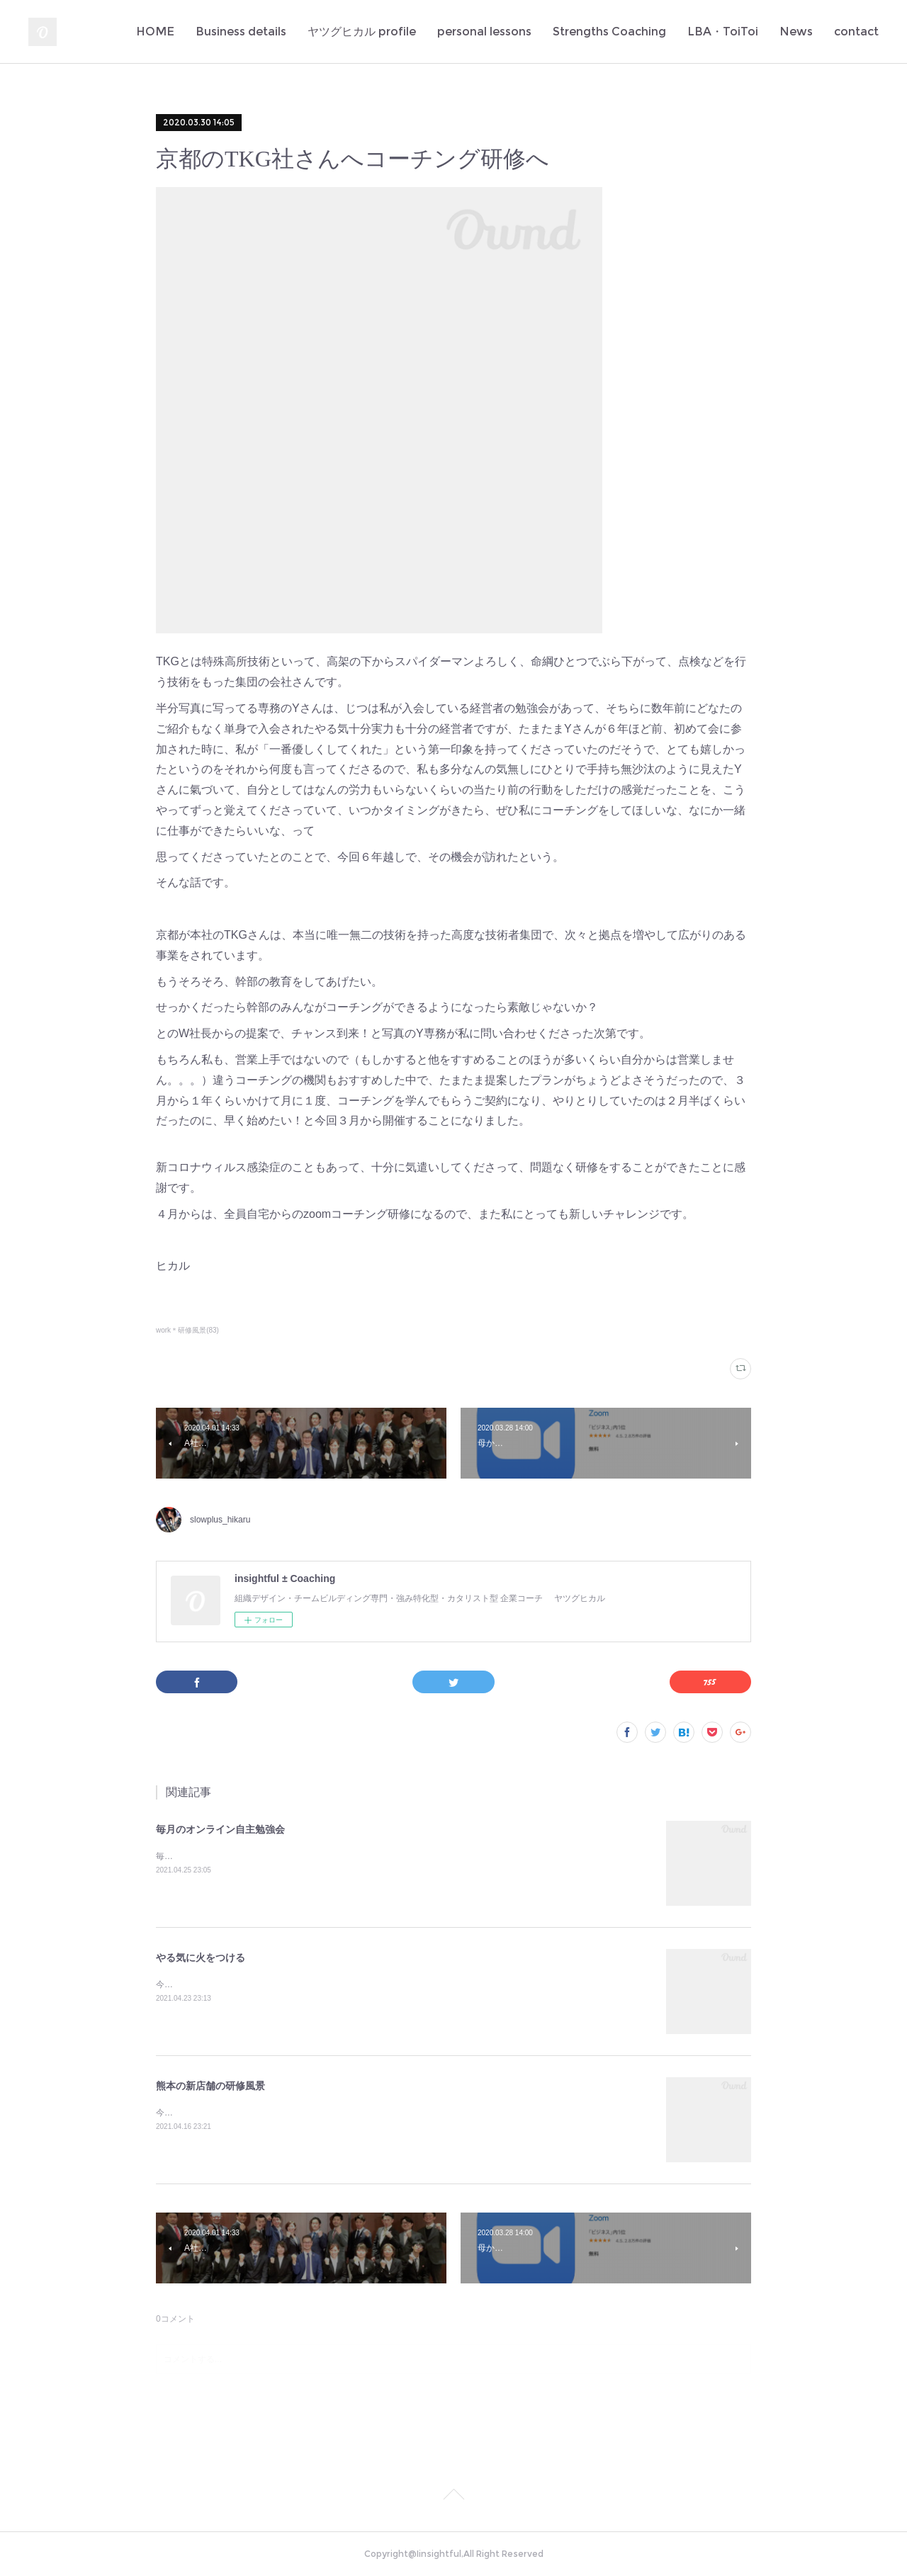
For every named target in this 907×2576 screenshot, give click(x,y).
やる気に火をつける (200, 1957)
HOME (155, 31)
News (796, 31)
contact (856, 31)
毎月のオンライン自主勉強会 (220, 1829)
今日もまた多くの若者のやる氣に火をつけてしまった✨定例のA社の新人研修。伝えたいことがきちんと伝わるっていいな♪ (391, 1984)
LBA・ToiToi (722, 31)
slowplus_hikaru (220, 1520)
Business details (241, 31)
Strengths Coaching (609, 31)
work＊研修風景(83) (187, 1330)
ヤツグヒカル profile (362, 31)
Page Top (453, 2496)
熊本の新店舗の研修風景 (210, 2085)
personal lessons (484, 31)
